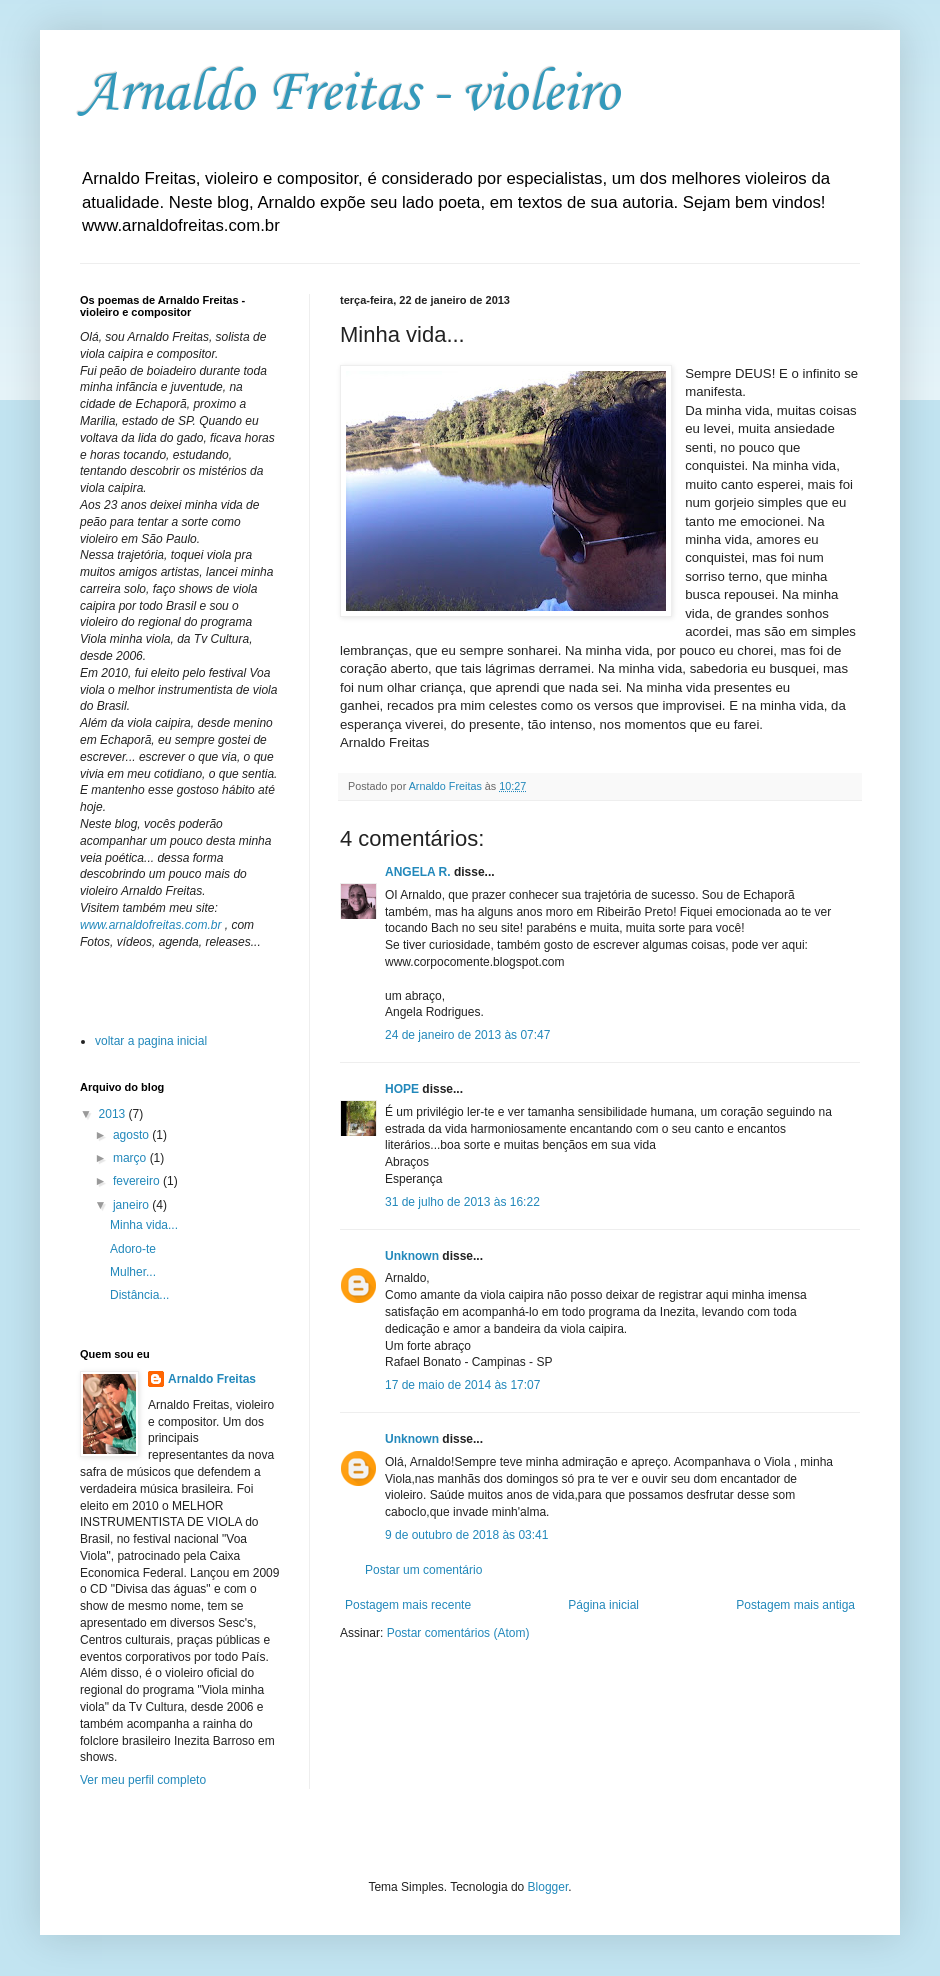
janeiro (132, 1205)
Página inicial (603, 1605)
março (131, 1158)
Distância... (139, 1295)
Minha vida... (144, 1225)
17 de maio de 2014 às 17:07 (462, 1385)
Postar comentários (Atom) (458, 1633)
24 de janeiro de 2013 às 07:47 (467, 1035)
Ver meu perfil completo (143, 1780)
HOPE (402, 1089)
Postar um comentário (423, 1570)
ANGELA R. (418, 872)
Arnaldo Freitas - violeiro (349, 94)
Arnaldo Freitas (212, 1379)
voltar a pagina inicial (151, 1041)
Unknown (412, 1256)
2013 (114, 1114)
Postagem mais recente (408, 1605)
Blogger (548, 1887)
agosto (132, 1135)
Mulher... (133, 1272)
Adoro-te (133, 1249)
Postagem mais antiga (795, 1605)
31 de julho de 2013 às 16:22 (462, 1202)
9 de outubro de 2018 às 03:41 (466, 1535)
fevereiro (138, 1181)
